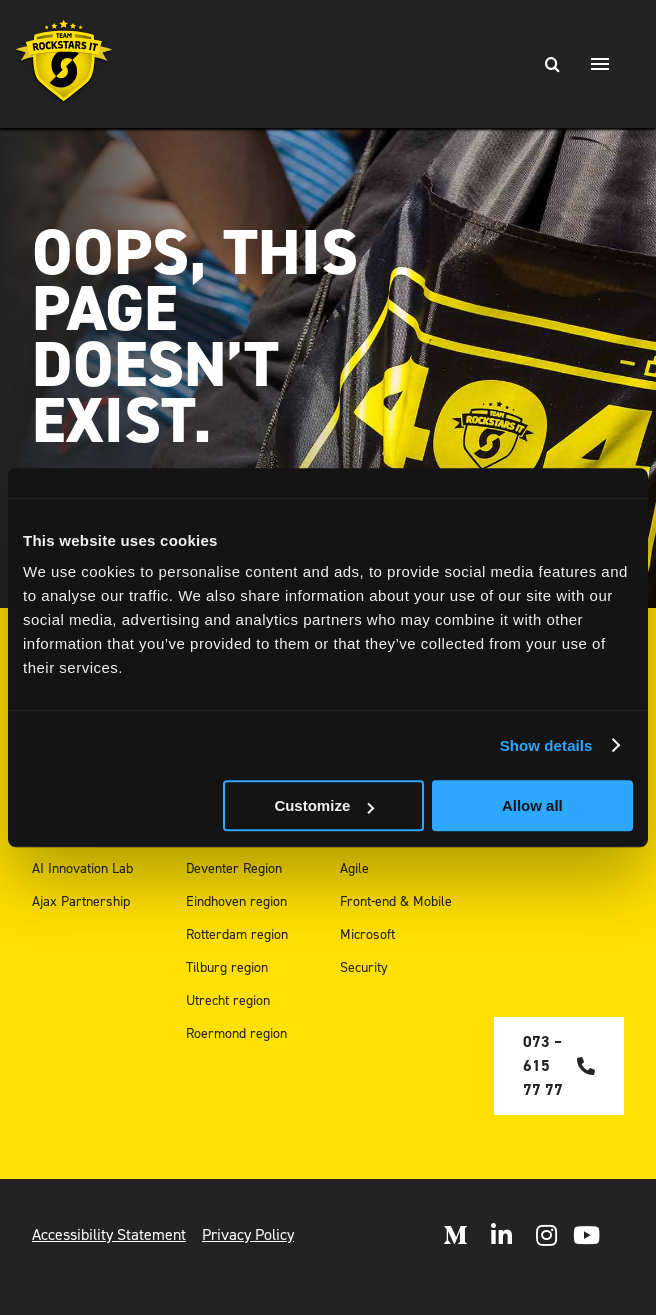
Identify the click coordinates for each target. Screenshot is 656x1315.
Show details (546, 745)
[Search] (552, 64)
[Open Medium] (455, 1235)
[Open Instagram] (546, 1235)
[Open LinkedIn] (501, 1235)
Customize (324, 805)
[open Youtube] (586, 1235)
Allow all (532, 805)
